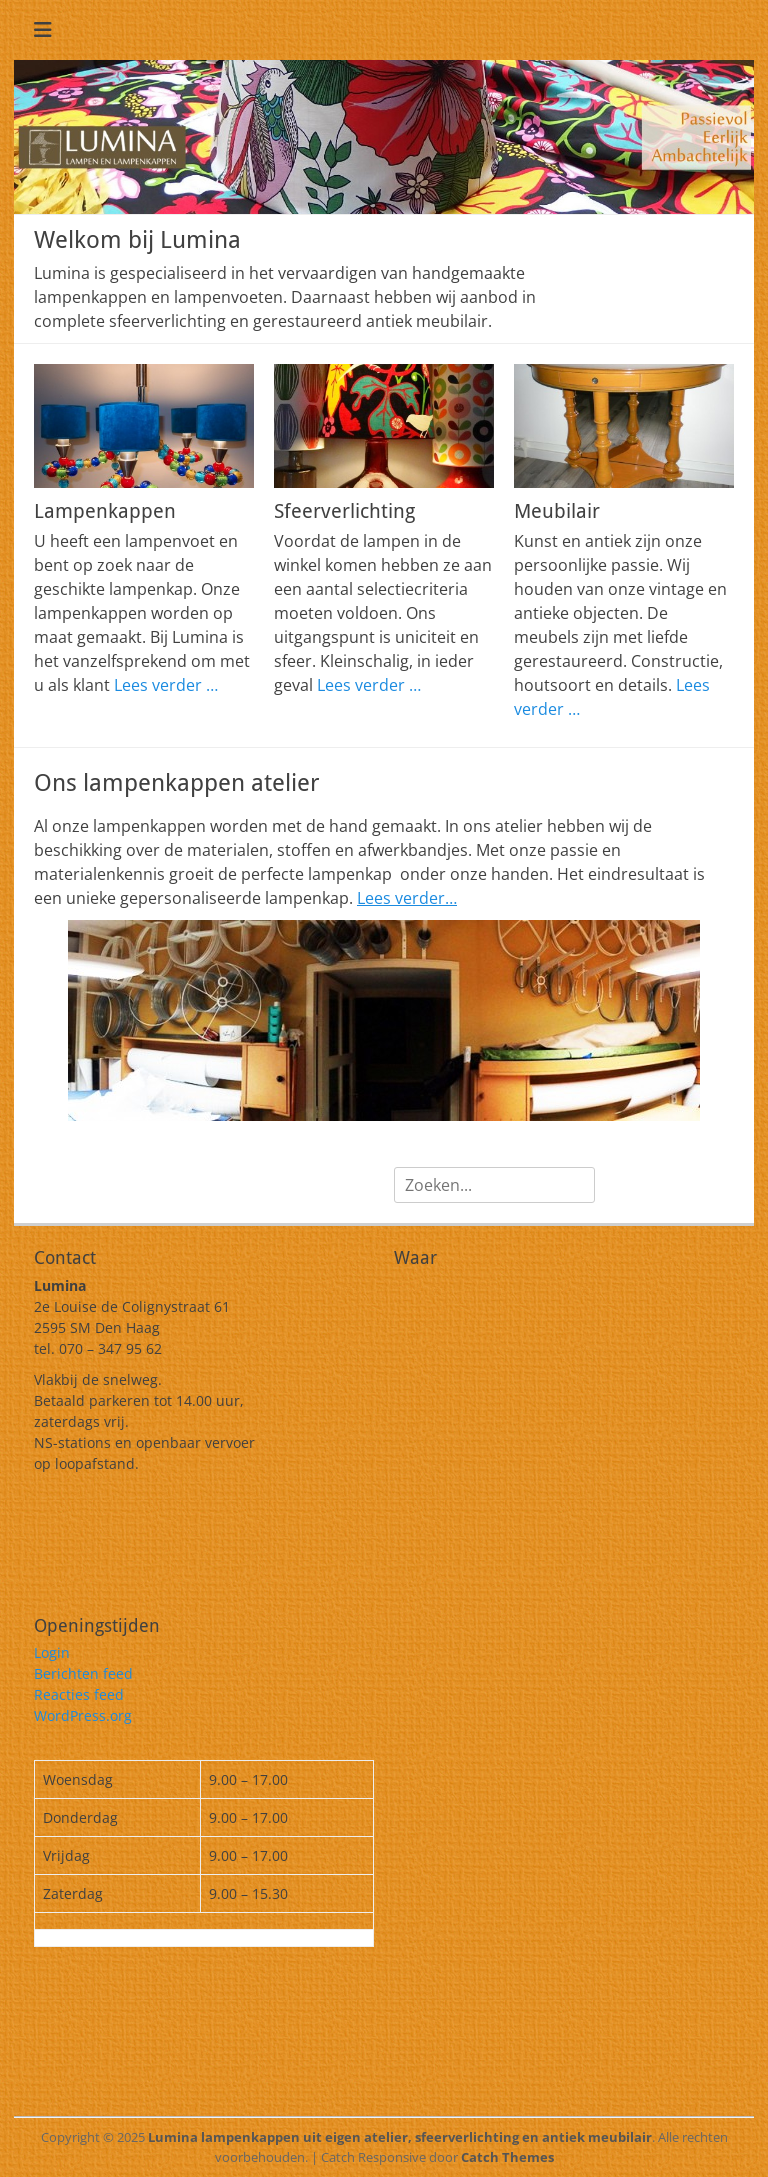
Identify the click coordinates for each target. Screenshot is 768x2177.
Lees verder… (407, 898)
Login (52, 1652)
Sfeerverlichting (344, 511)
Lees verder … (166, 685)
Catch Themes (507, 2157)
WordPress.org (83, 1715)
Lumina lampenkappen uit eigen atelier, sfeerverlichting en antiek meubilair (400, 2137)
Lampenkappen (105, 511)
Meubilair (557, 511)
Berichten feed (83, 1673)
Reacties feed (79, 1694)
